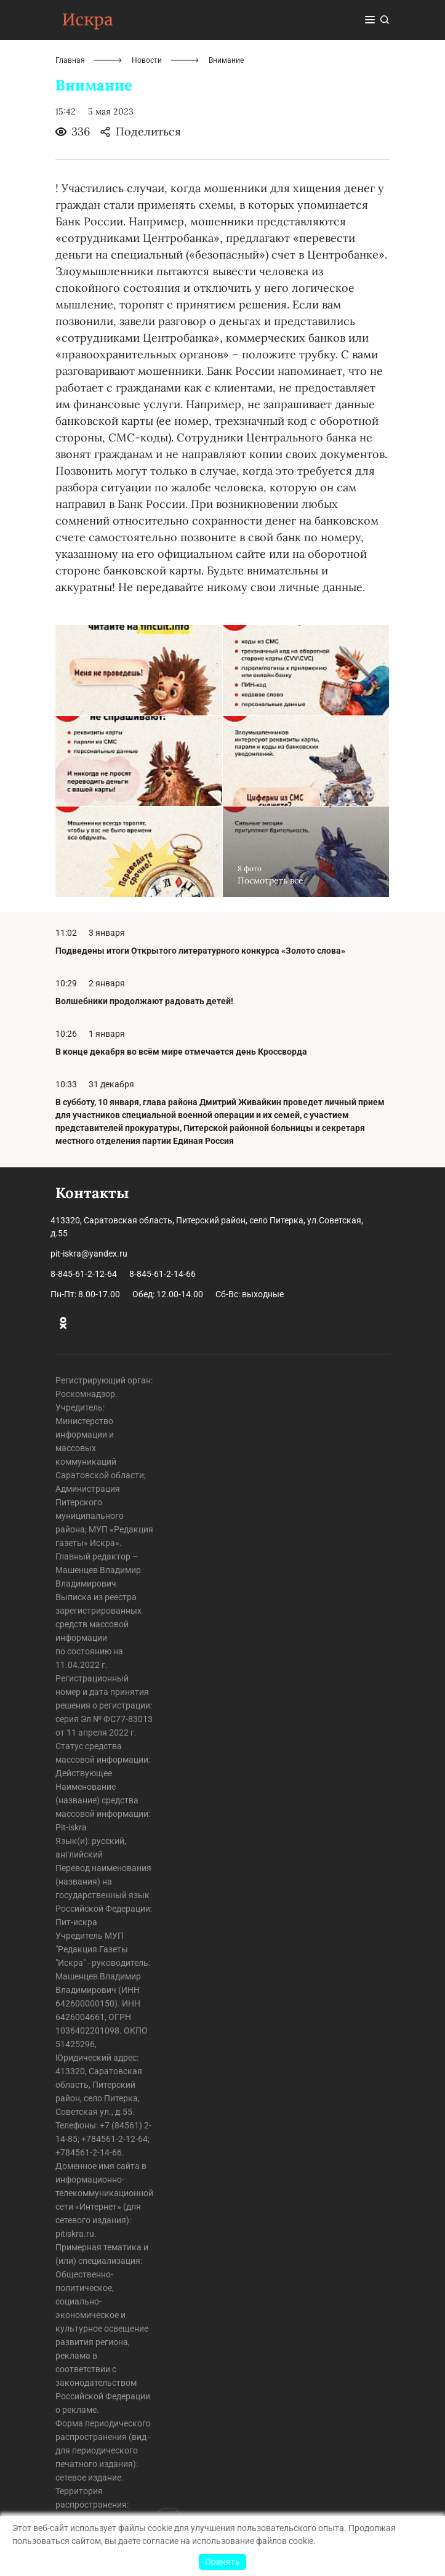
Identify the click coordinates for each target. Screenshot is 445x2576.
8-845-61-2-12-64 (83, 1274)
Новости (147, 60)
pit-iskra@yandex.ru (88, 1253)
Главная (70, 60)
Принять (222, 2562)
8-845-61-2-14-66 (162, 1274)
